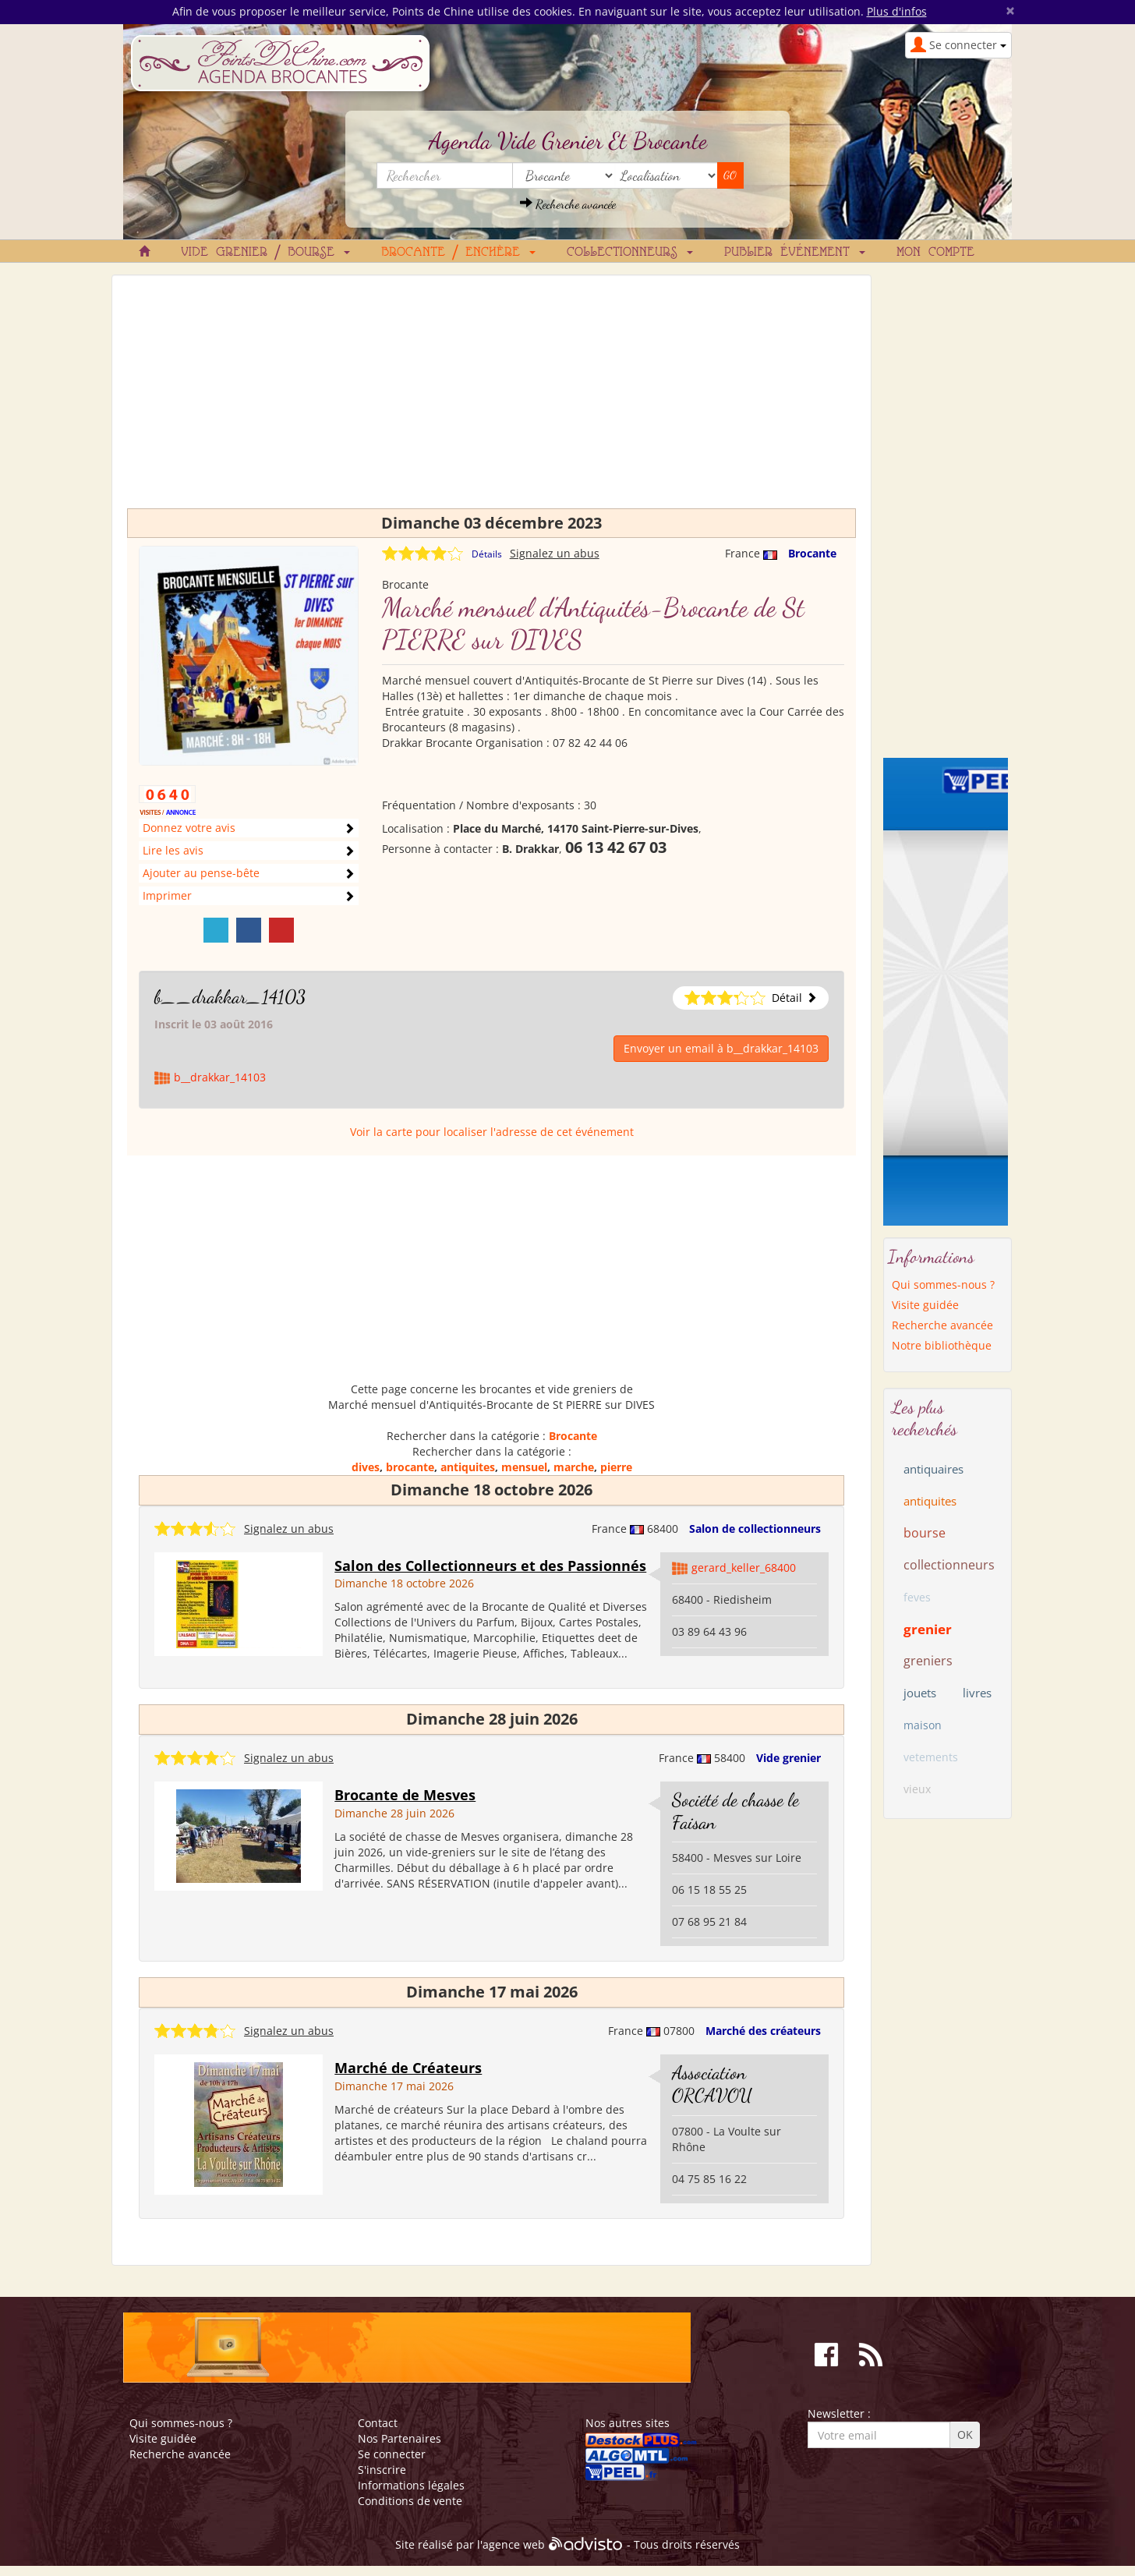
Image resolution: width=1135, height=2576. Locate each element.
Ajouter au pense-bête (201, 872)
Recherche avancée (568, 203)
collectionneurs (949, 1564)
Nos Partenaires (399, 2438)
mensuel (524, 1467)
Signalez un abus (554, 553)
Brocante (812, 553)
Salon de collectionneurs (755, 1528)
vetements (930, 1757)
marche (573, 1467)
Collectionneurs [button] (630, 252)
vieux (917, 1789)
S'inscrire (382, 2469)
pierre (616, 1467)
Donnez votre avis (189, 827)
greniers (928, 1660)
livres (977, 1692)
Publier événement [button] (794, 252)
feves (917, 1597)
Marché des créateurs (763, 2030)
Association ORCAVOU (712, 2084)
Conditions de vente (410, 2500)
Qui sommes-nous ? (943, 1284)
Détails (487, 554)
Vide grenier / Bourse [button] (265, 252)
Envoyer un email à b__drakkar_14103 (721, 1048)
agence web (514, 2544)
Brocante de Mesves (405, 1794)
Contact (378, 2422)
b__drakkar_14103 (230, 996)
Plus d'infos (897, 11)
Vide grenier (788, 1757)
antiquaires (933, 1469)
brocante (410, 1467)
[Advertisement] (491, 399)
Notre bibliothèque (942, 1345)
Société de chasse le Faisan (735, 1811)
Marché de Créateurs (408, 2067)
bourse (924, 1532)
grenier (927, 1629)
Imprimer (167, 895)
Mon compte (935, 252)
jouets (919, 1692)
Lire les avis (173, 850)
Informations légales (411, 2485)
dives (366, 1467)
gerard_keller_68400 (743, 1567)
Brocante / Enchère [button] (458, 252)
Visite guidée (925, 1304)
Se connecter (392, 2454)
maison (922, 1725)
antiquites (467, 1467)
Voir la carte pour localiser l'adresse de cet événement (492, 1131)
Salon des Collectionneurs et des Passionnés (490, 1565)
